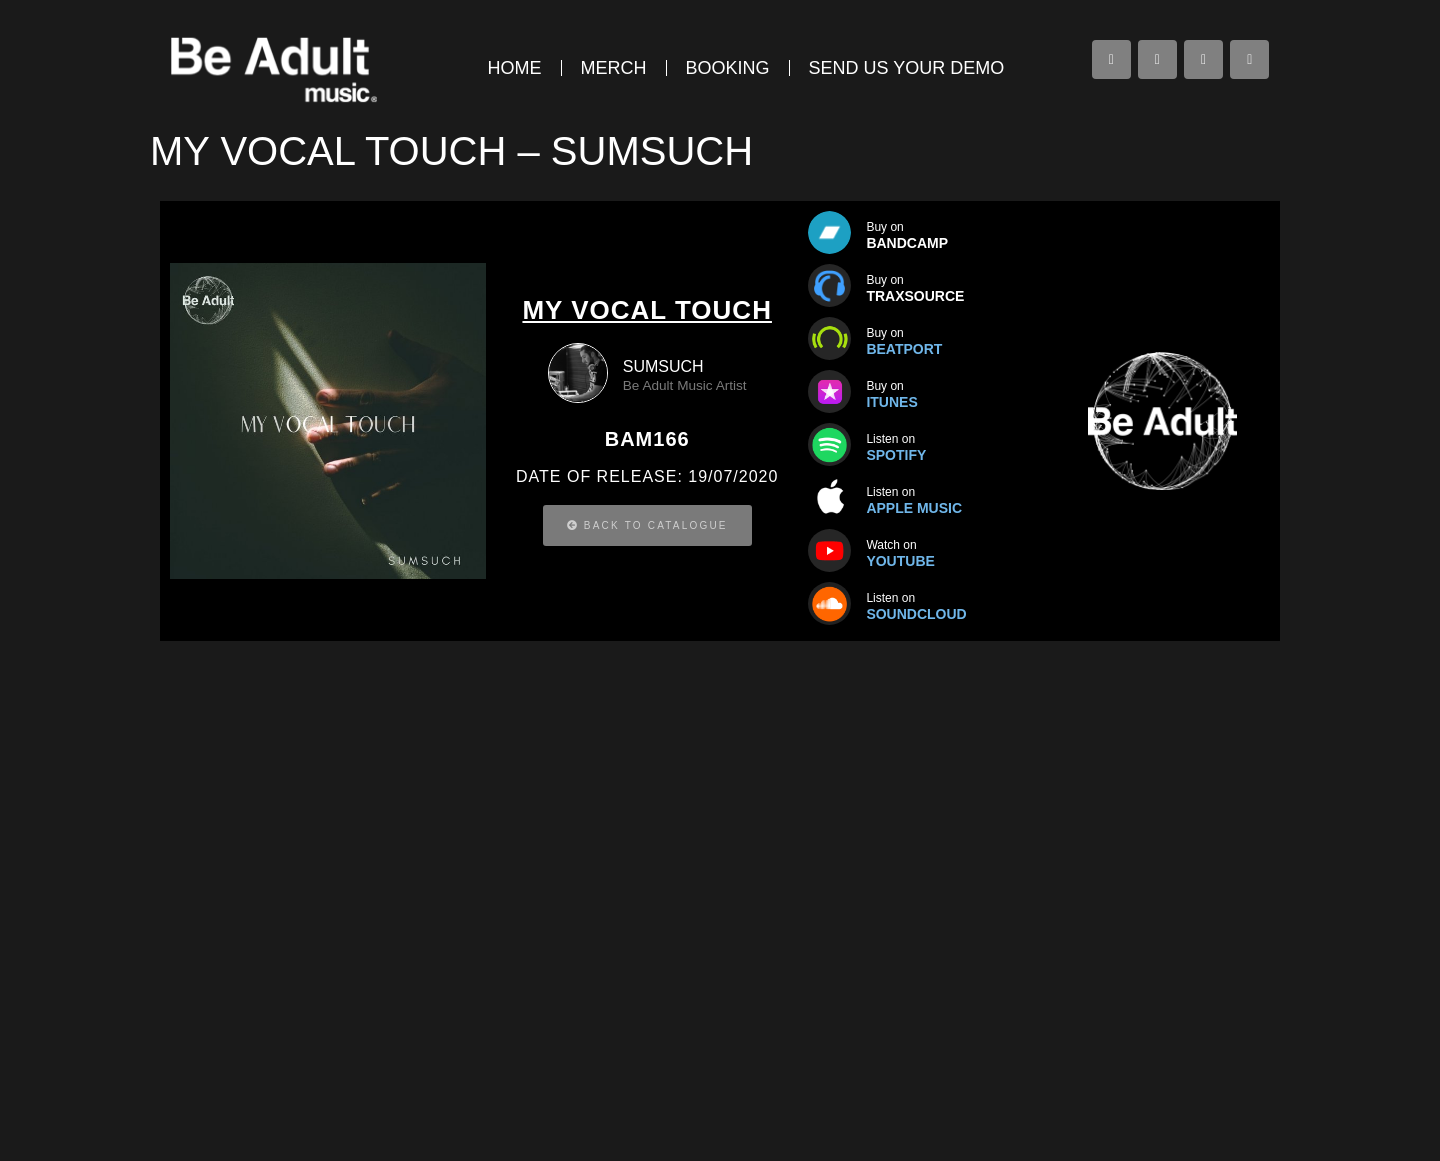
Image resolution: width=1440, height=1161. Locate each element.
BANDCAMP (907, 243)
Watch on (891, 545)
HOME (515, 68)
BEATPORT (904, 349)
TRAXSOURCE (915, 296)
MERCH (614, 68)
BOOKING (728, 68)
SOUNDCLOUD (916, 614)
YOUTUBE (900, 561)
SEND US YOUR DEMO (907, 68)
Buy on (884, 227)
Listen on (890, 598)
